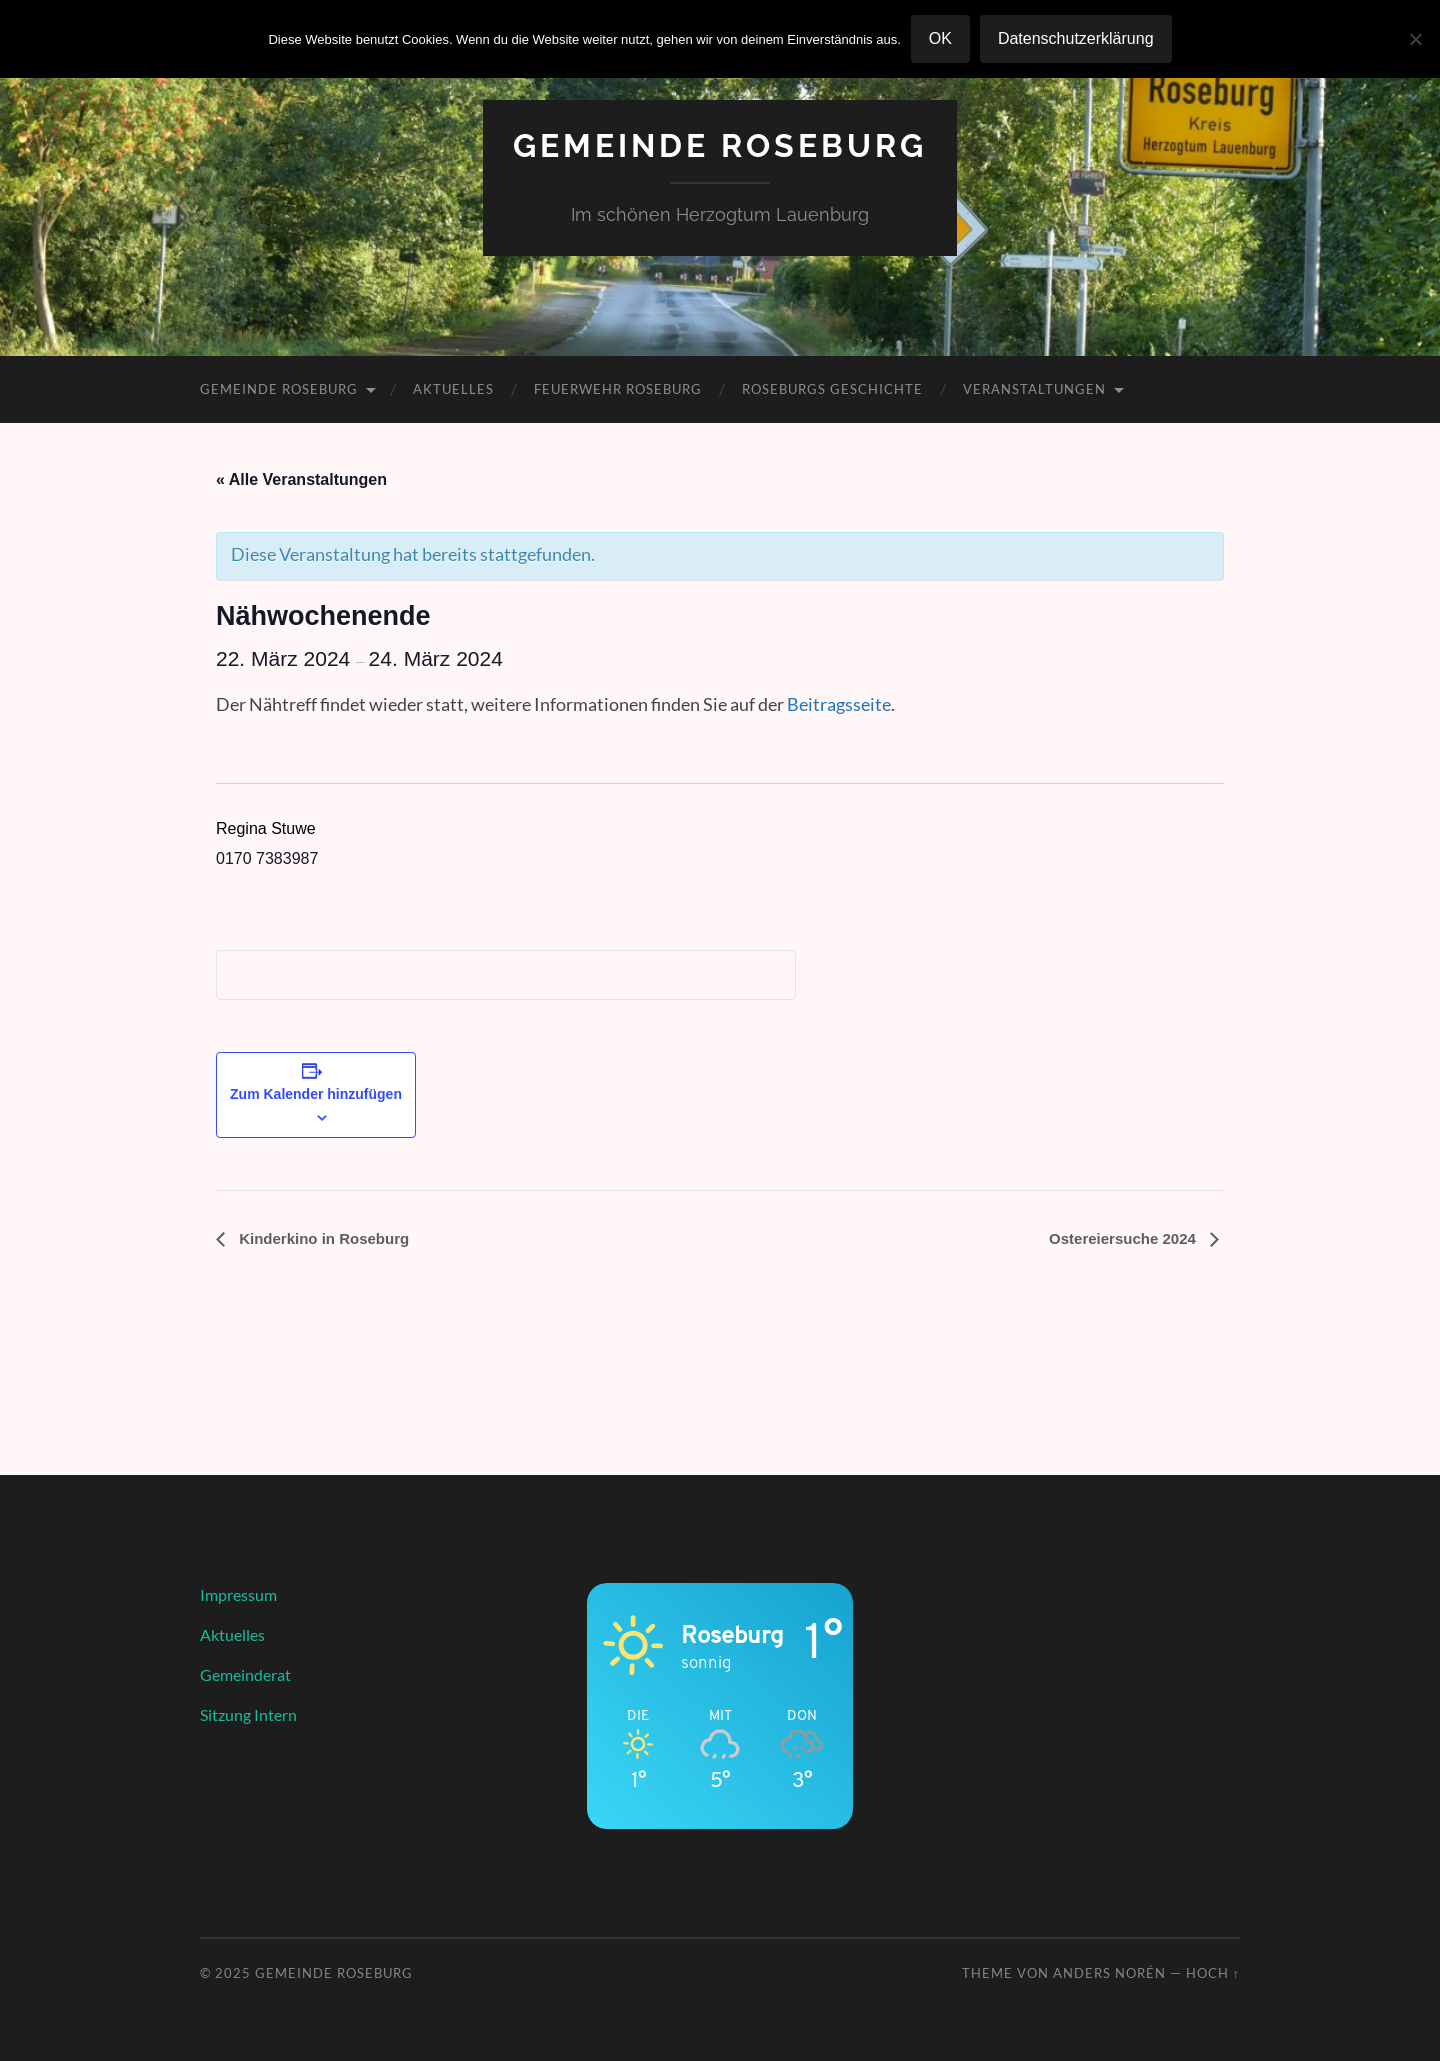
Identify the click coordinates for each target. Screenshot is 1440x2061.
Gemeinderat (245, 1674)
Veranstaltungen (1034, 389)
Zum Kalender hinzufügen (316, 1094)
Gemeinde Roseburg (720, 145)
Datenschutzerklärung (1076, 38)
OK (940, 38)
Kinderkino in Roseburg (322, 1238)
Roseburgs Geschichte (832, 389)
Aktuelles (453, 389)
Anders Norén (1109, 1973)
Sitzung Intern (248, 1714)
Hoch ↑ (1213, 1973)
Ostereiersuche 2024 (1124, 1238)
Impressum (238, 1594)
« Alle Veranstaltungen (301, 479)
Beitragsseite (839, 704)
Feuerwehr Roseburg (618, 389)
